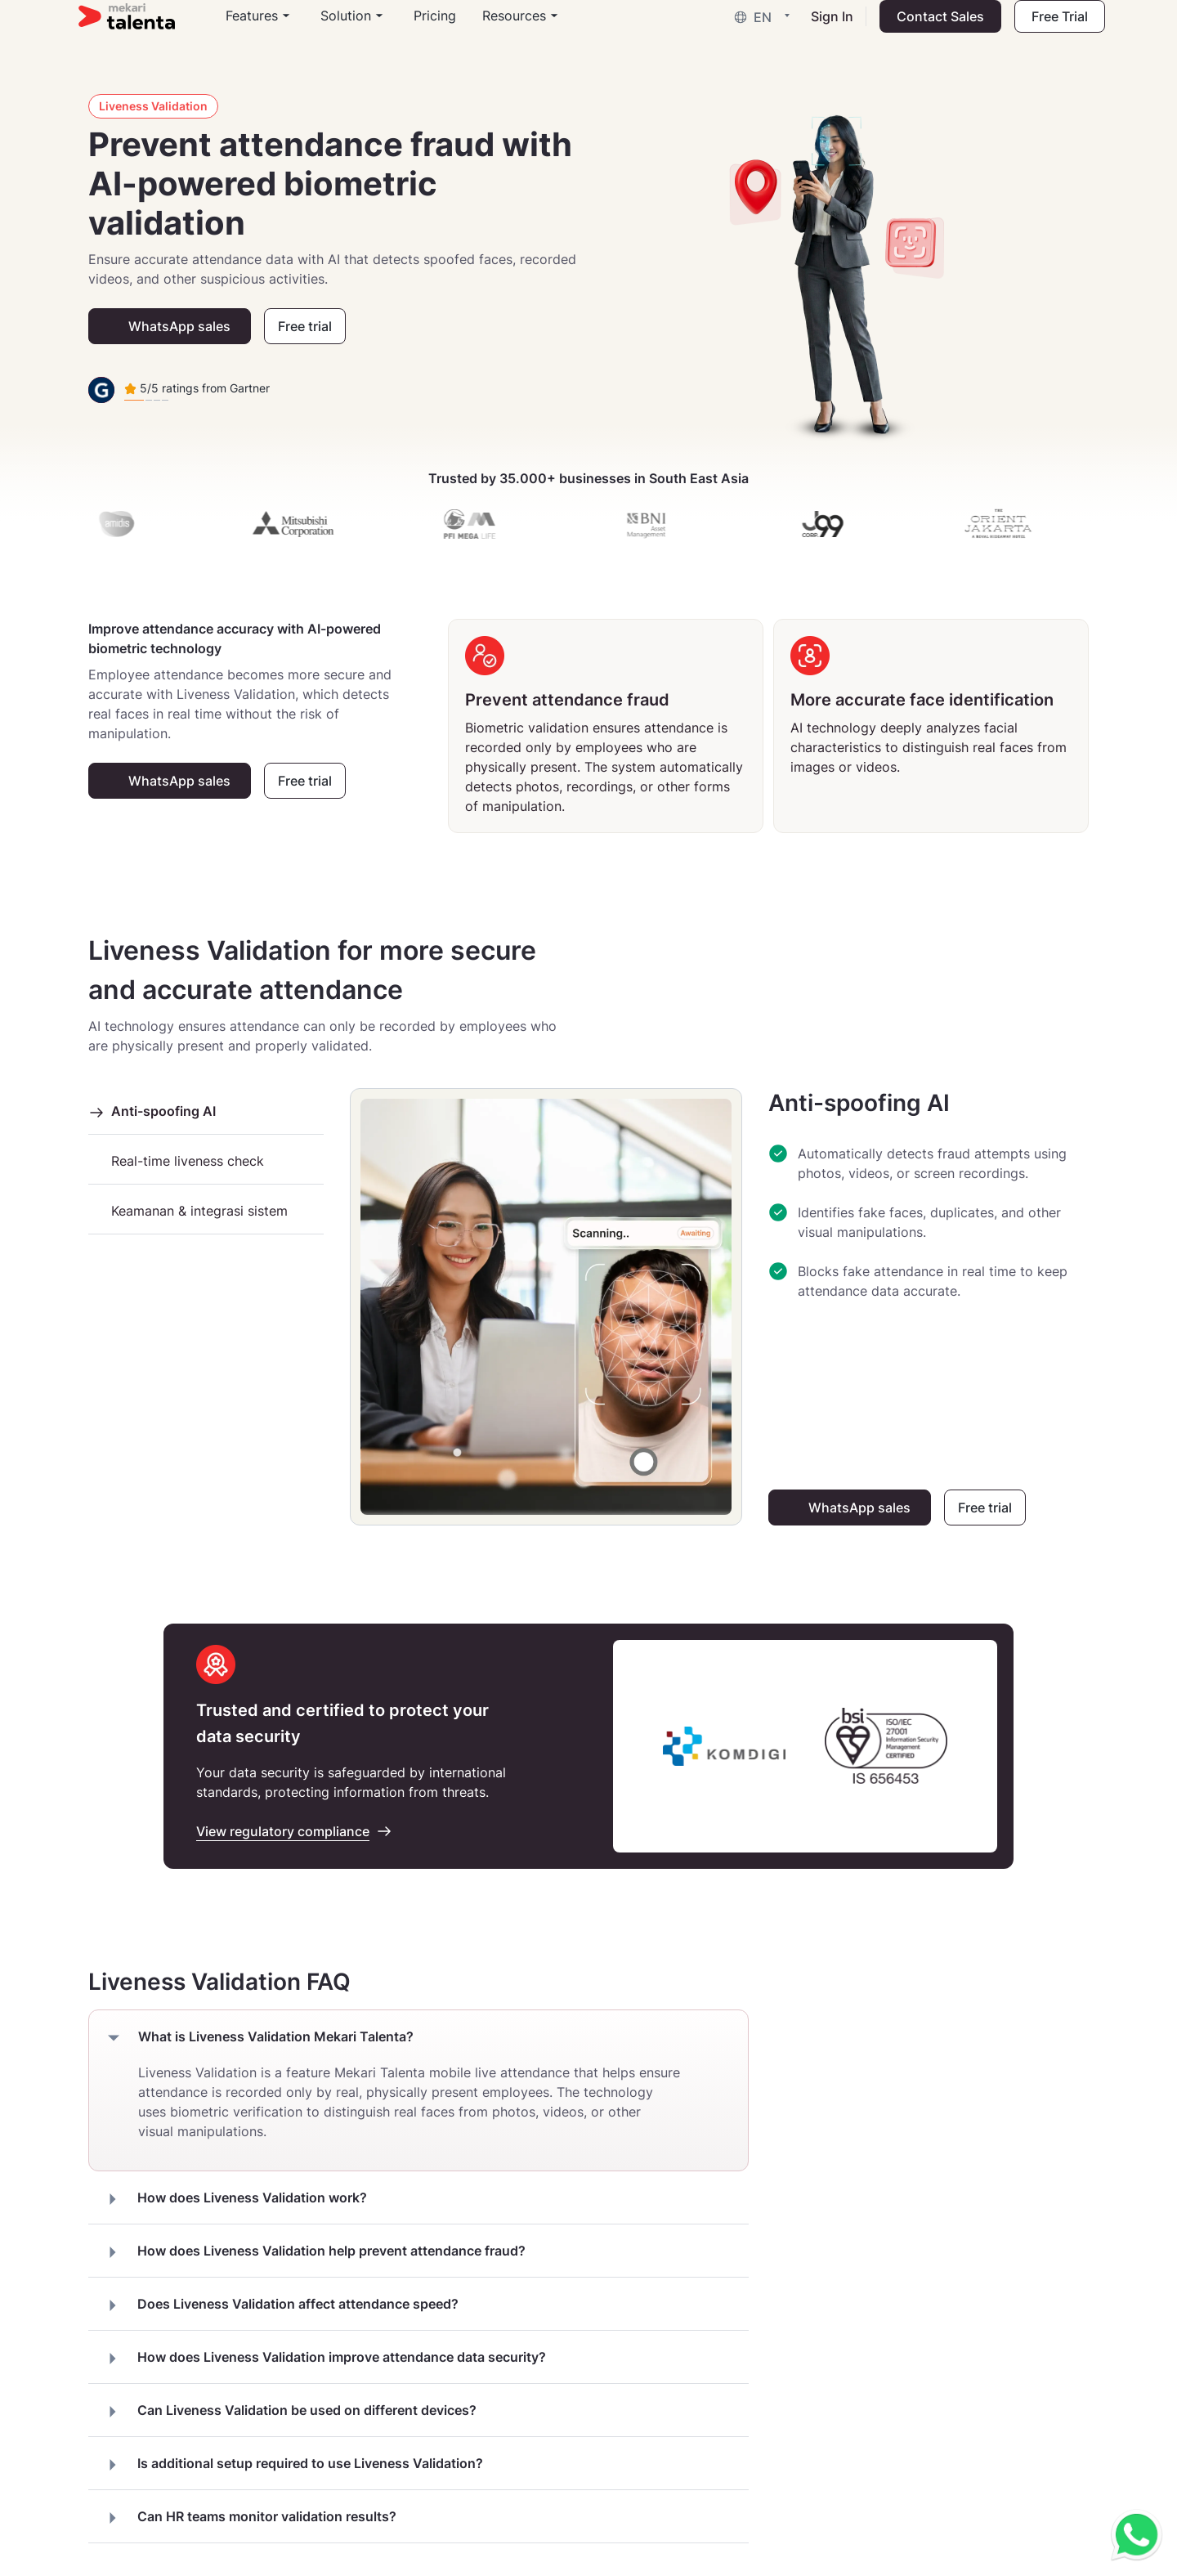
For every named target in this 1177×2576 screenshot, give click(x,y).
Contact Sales (930, 29)
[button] (756, 29)
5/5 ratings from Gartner (197, 388)
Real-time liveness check (176, 1161)
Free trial (305, 326)
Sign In (822, 29)
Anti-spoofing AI (152, 1111)
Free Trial (1050, 29)
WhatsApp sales (179, 326)
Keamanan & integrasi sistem (188, 1211)
